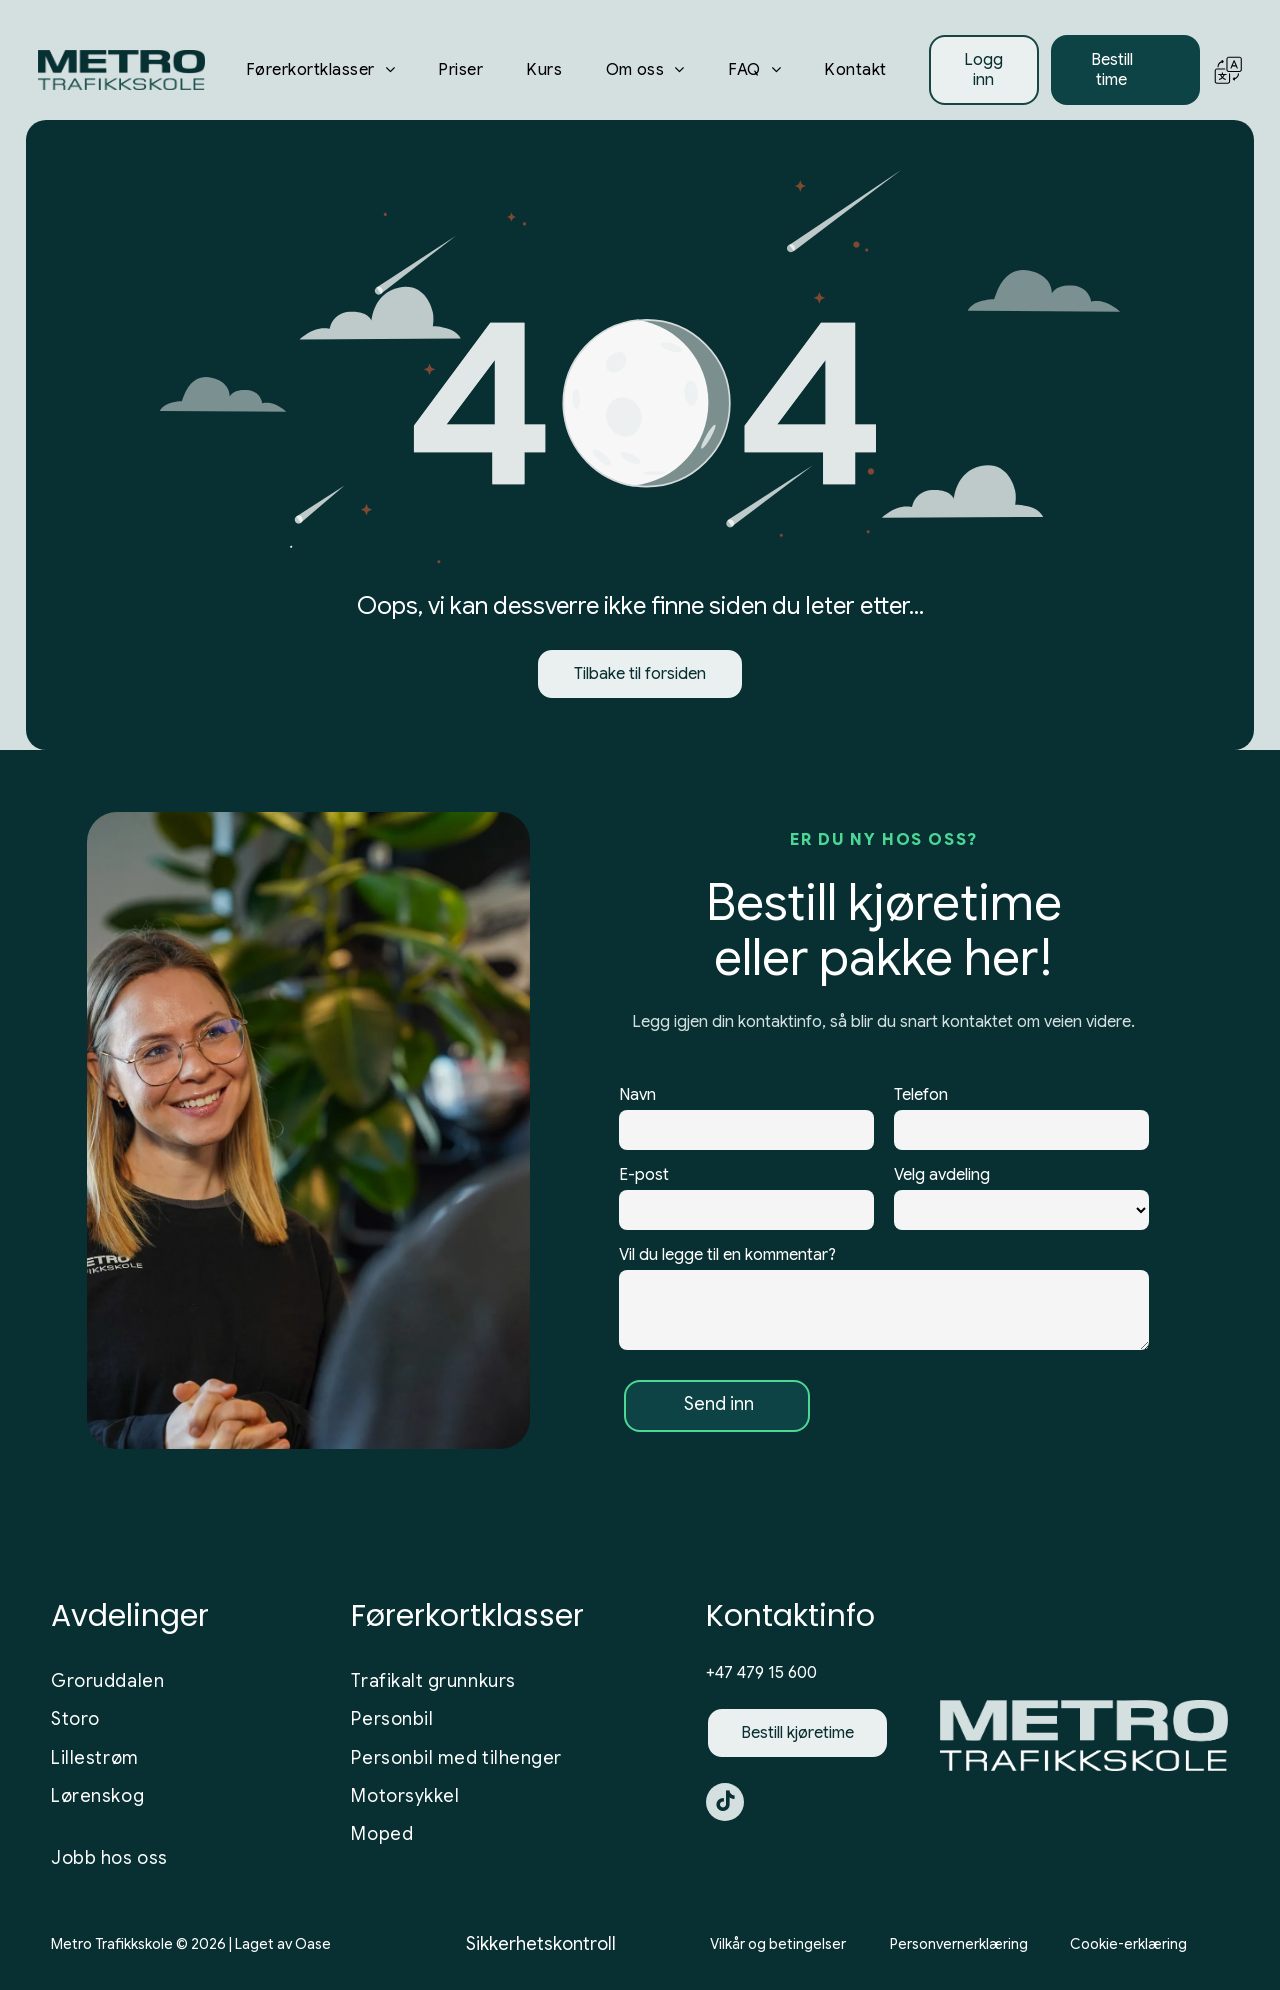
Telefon (921, 1095)
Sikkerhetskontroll (541, 1944)
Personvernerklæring (959, 1944)
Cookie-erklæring (1128, 1944)
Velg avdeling (942, 1175)
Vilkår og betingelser (778, 1944)
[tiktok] (725, 1804)
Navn (637, 1095)
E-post (644, 1175)
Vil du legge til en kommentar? (727, 1255)
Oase (313, 1944)
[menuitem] (320, 70)
